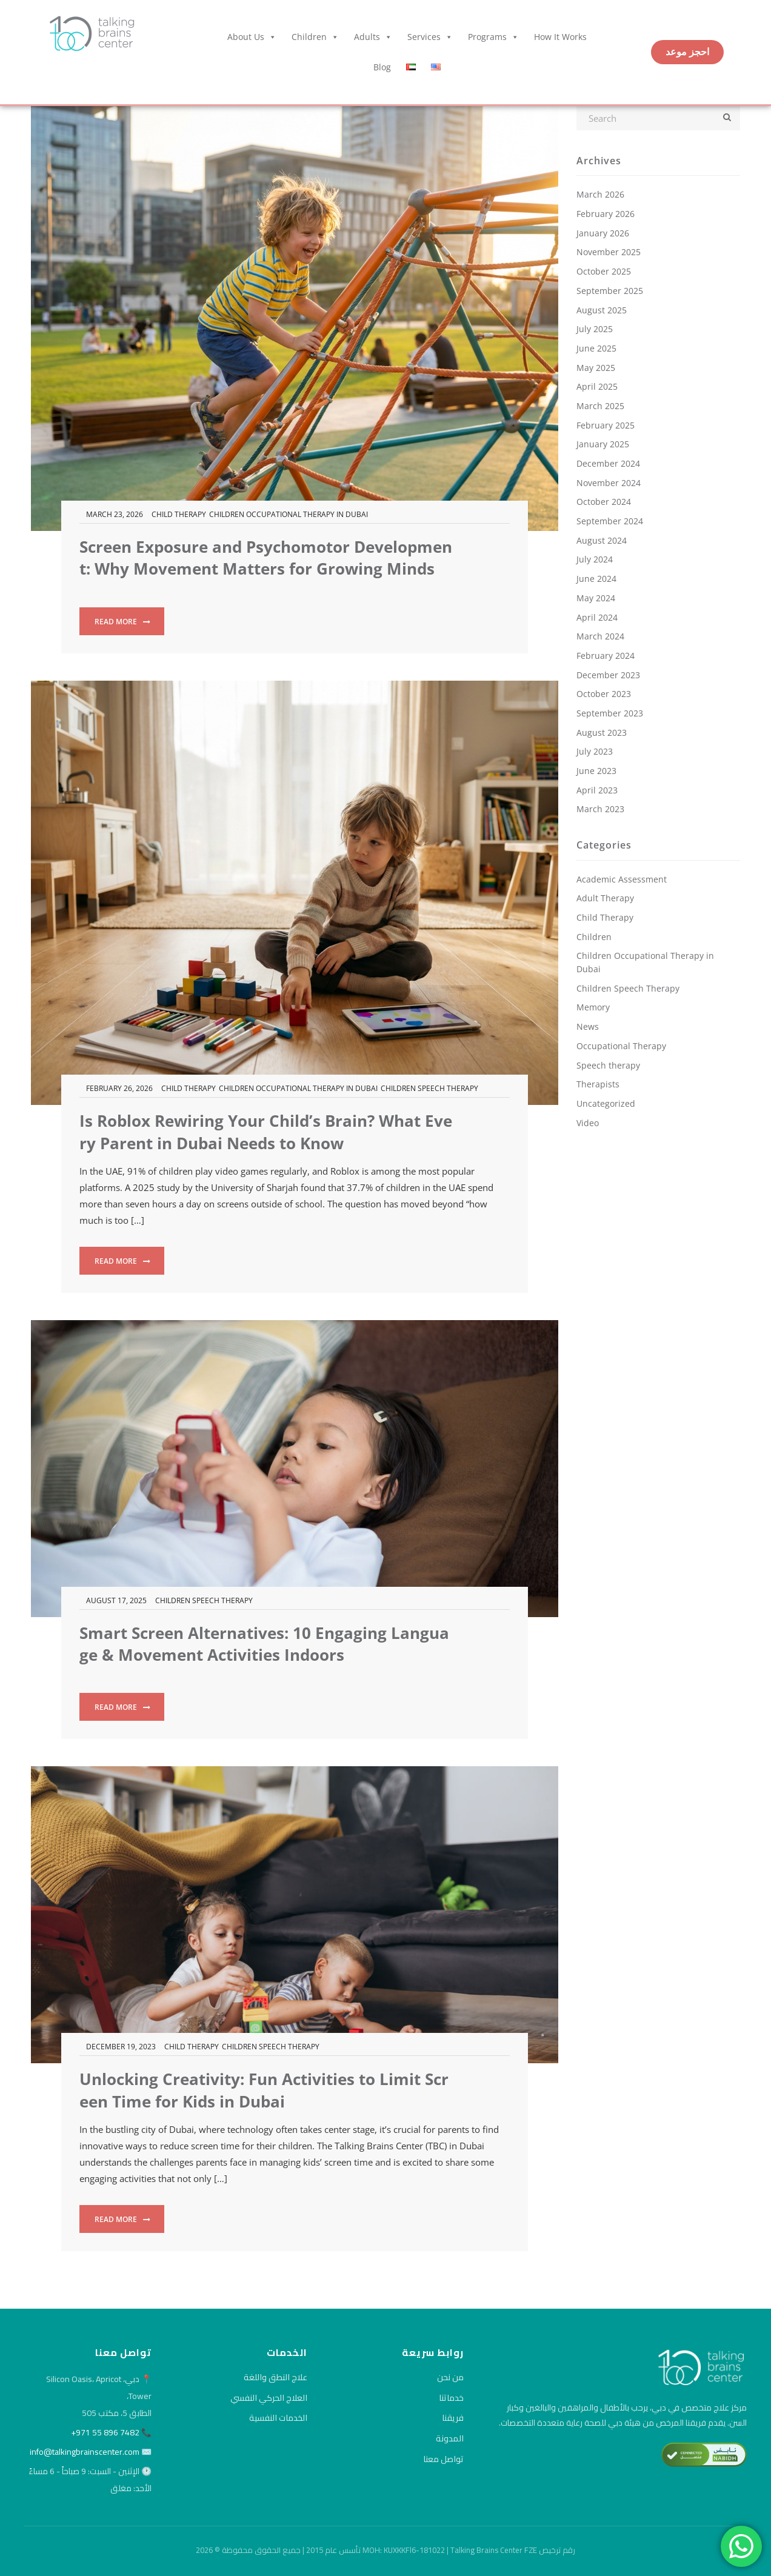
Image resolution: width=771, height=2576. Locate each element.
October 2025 (603, 271)
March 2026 (600, 194)
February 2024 (605, 655)
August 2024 (601, 540)
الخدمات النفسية (278, 2418)
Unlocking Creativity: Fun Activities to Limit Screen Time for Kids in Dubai (264, 2090)
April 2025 (597, 386)
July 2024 (594, 559)
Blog (382, 67)
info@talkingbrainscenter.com (84, 2452)
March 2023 (600, 809)
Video (587, 1123)
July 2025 (594, 329)
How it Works (560, 36)
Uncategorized (605, 1103)
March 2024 (600, 636)
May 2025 (595, 367)
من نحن (450, 2377)
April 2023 (597, 790)
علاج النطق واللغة (275, 2377)
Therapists (597, 1084)
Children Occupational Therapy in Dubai (288, 514)
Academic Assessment (621, 879)
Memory (593, 1007)
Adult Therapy (605, 898)
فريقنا (453, 2418)
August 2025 (601, 310)
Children (315, 37)
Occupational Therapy (621, 1046)
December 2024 (608, 463)
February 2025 (605, 425)
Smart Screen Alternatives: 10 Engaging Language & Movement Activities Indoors (264, 1644)
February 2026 (605, 213)
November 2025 (608, 252)
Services (430, 37)
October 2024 (603, 501)
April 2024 (597, 617)
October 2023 (603, 693)
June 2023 (596, 770)
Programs (493, 37)
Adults (373, 37)
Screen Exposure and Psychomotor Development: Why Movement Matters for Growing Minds (265, 557)
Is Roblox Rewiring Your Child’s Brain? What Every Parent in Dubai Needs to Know (265, 1131)
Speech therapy (608, 1065)
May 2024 (595, 598)
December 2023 (608, 675)
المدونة (450, 2438)
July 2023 (594, 751)
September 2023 (609, 713)
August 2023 (601, 732)
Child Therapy (179, 514)
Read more (122, 621)
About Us (251, 37)
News (587, 1026)
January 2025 (602, 444)
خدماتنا (451, 2398)
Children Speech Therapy (429, 1088)
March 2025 (600, 406)
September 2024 (609, 521)
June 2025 (596, 348)
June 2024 (596, 578)
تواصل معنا (443, 2459)
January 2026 (602, 233)
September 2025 (609, 290)
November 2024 (608, 483)
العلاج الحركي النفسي (268, 2398)
